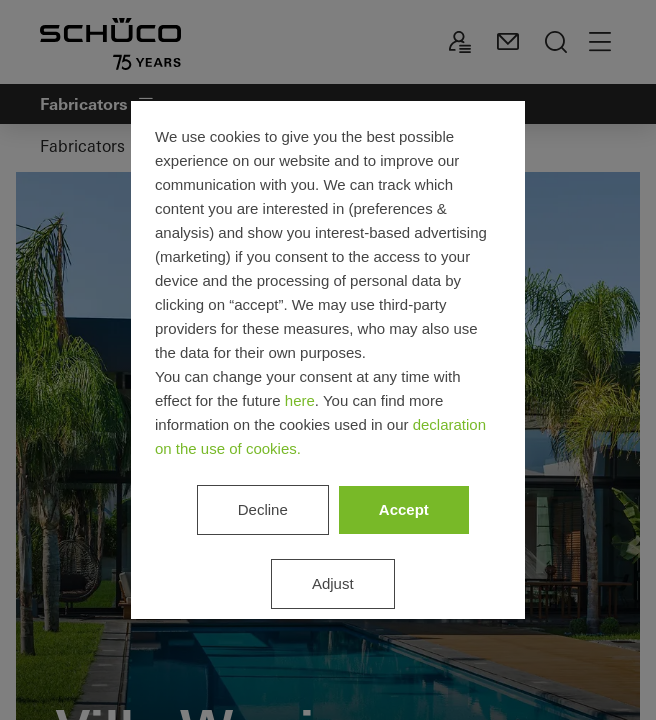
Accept (404, 509)
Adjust (333, 583)
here (300, 400)
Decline (263, 509)
